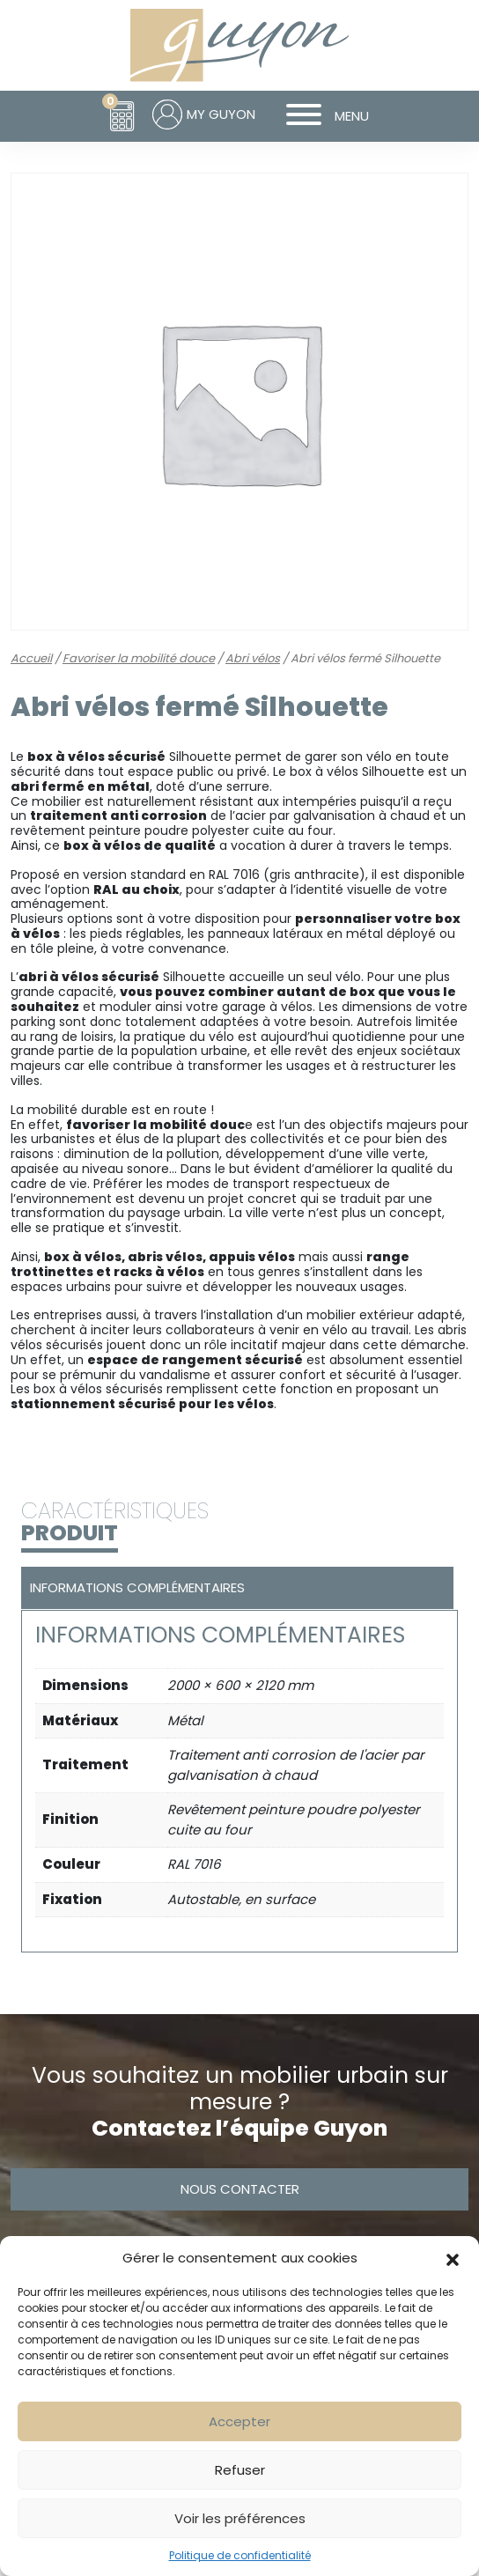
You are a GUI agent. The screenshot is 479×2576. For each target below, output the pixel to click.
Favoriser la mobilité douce (139, 658)
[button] (452, 2258)
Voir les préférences (240, 2518)
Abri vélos (252, 658)
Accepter (239, 2421)
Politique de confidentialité (240, 2555)
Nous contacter (240, 2189)
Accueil (31, 658)
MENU (321, 116)
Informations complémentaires (137, 1587)
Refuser (240, 2470)
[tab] (235, 1588)
